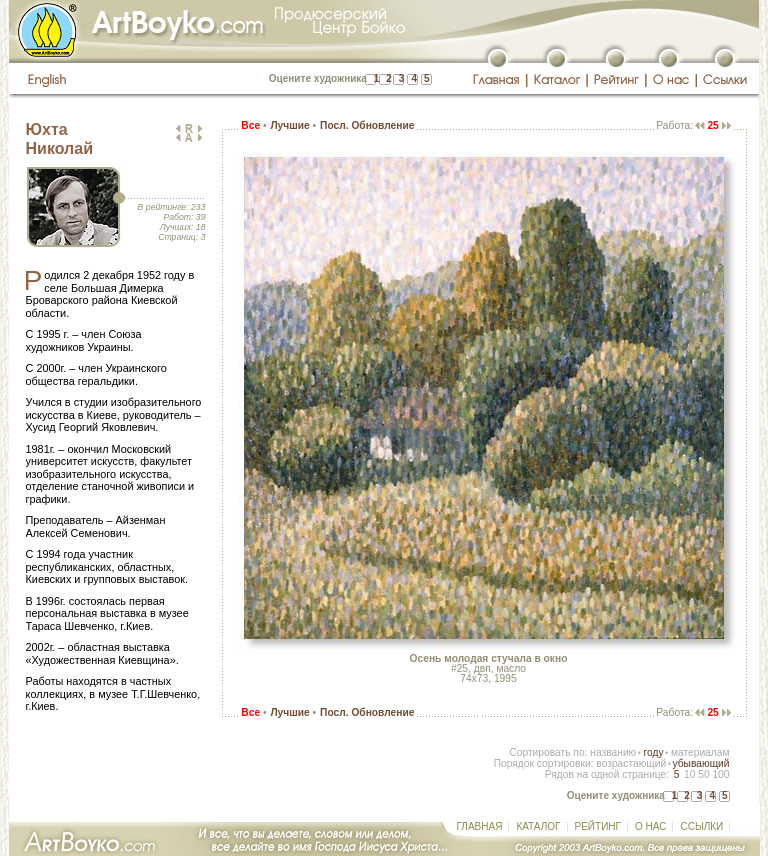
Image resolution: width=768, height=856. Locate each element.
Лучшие (289, 125)
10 (689, 774)
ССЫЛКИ (701, 826)
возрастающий (631, 763)
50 (703, 774)
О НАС (650, 826)
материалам (700, 752)
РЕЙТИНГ (598, 826)
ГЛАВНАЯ (480, 826)
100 (720, 774)
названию (613, 752)
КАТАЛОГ (538, 826)
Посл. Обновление (367, 125)
